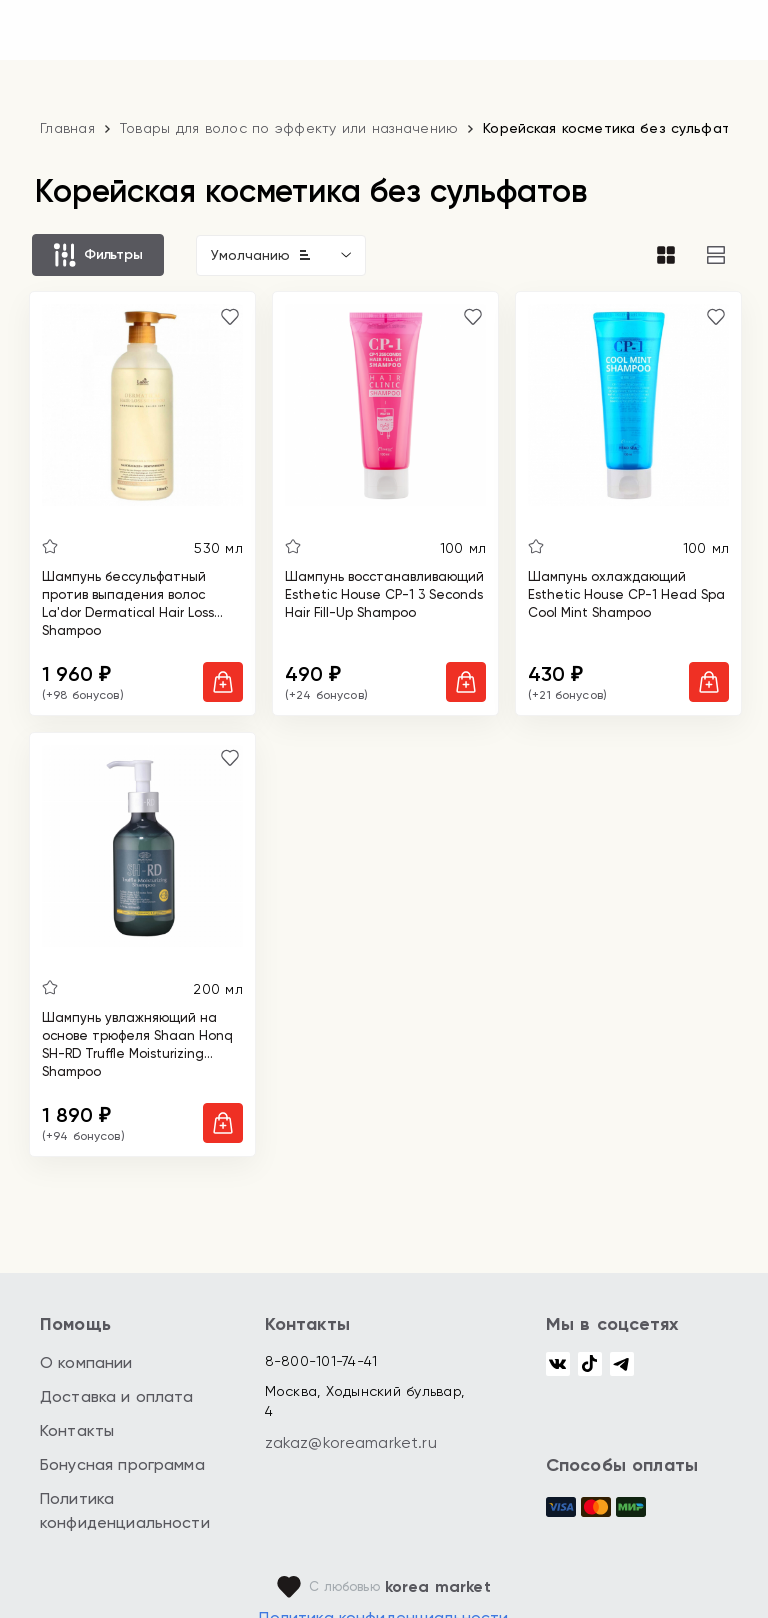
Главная (67, 128)
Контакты (77, 1430)
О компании (86, 1362)
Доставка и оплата (117, 1396)
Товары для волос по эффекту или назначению (289, 128)
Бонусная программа (122, 1464)
